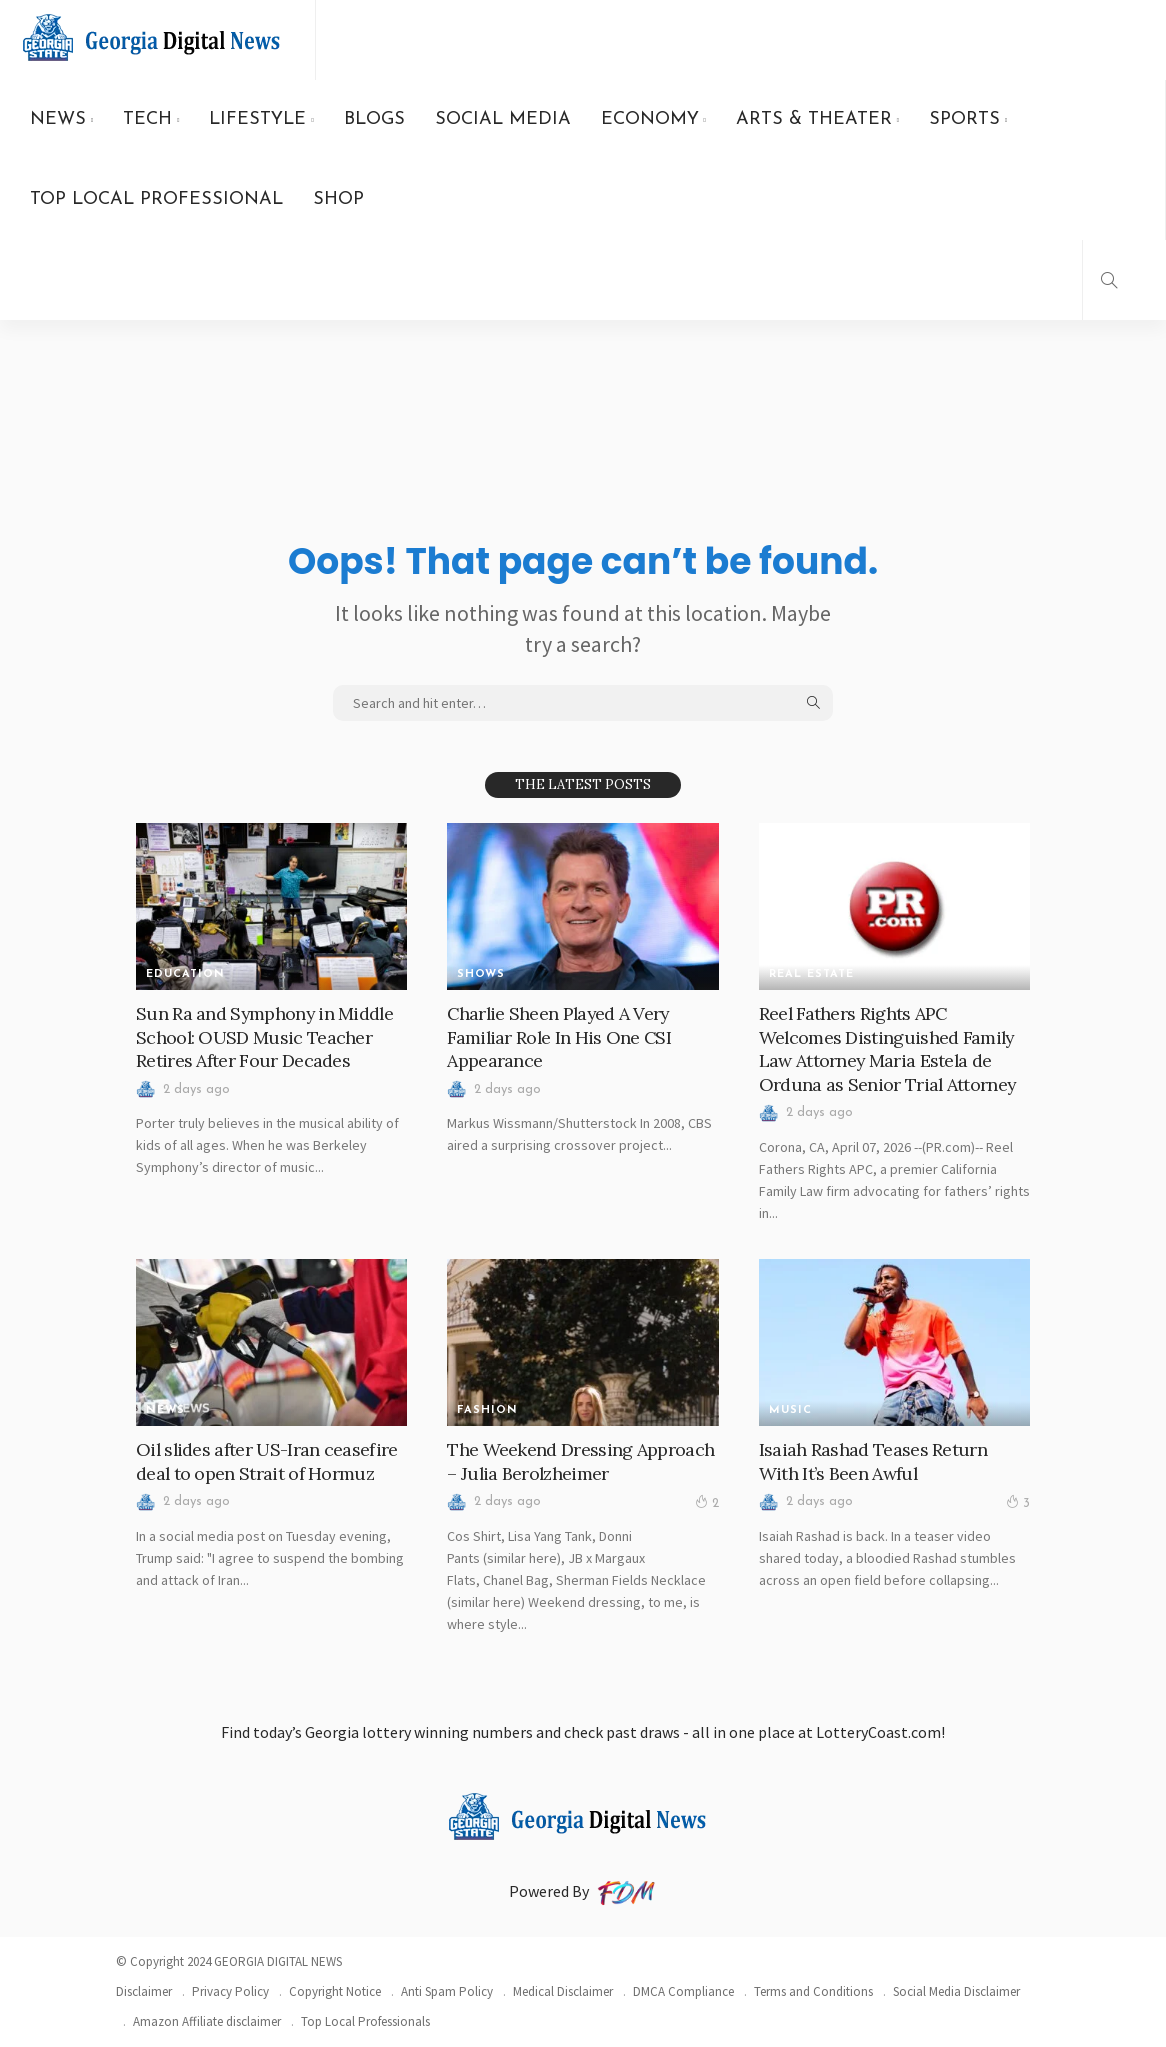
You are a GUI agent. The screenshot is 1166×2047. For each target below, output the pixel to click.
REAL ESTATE (811, 974)
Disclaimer (144, 1991)
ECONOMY (650, 119)
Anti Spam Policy (447, 1991)
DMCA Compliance (683, 1991)
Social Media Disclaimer (956, 1991)
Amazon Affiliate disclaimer (207, 2021)
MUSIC (790, 1410)
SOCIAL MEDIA (503, 119)
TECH (147, 119)
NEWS (58, 119)
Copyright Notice (335, 1991)
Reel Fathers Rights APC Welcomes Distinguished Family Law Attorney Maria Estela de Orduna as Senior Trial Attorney (888, 1048)
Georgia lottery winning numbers (419, 1732)
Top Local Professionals (365, 2021)
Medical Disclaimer (563, 1991)
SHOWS (481, 974)
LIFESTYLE (257, 119)
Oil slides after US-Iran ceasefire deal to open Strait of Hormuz (267, 1461)
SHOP (338, 199)
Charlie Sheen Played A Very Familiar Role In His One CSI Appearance (560, 1037)
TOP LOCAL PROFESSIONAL (156, 199)
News (165, 1410)
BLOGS (374, 119)
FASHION (487, 1410)
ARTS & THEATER (814, 119)
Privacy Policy (230, 1991)
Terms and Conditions (813, 1991)
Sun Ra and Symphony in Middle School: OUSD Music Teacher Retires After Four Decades (265, 1037)
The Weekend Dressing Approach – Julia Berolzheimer (580, 1461)
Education (185, 974)
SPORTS (964, 119)
